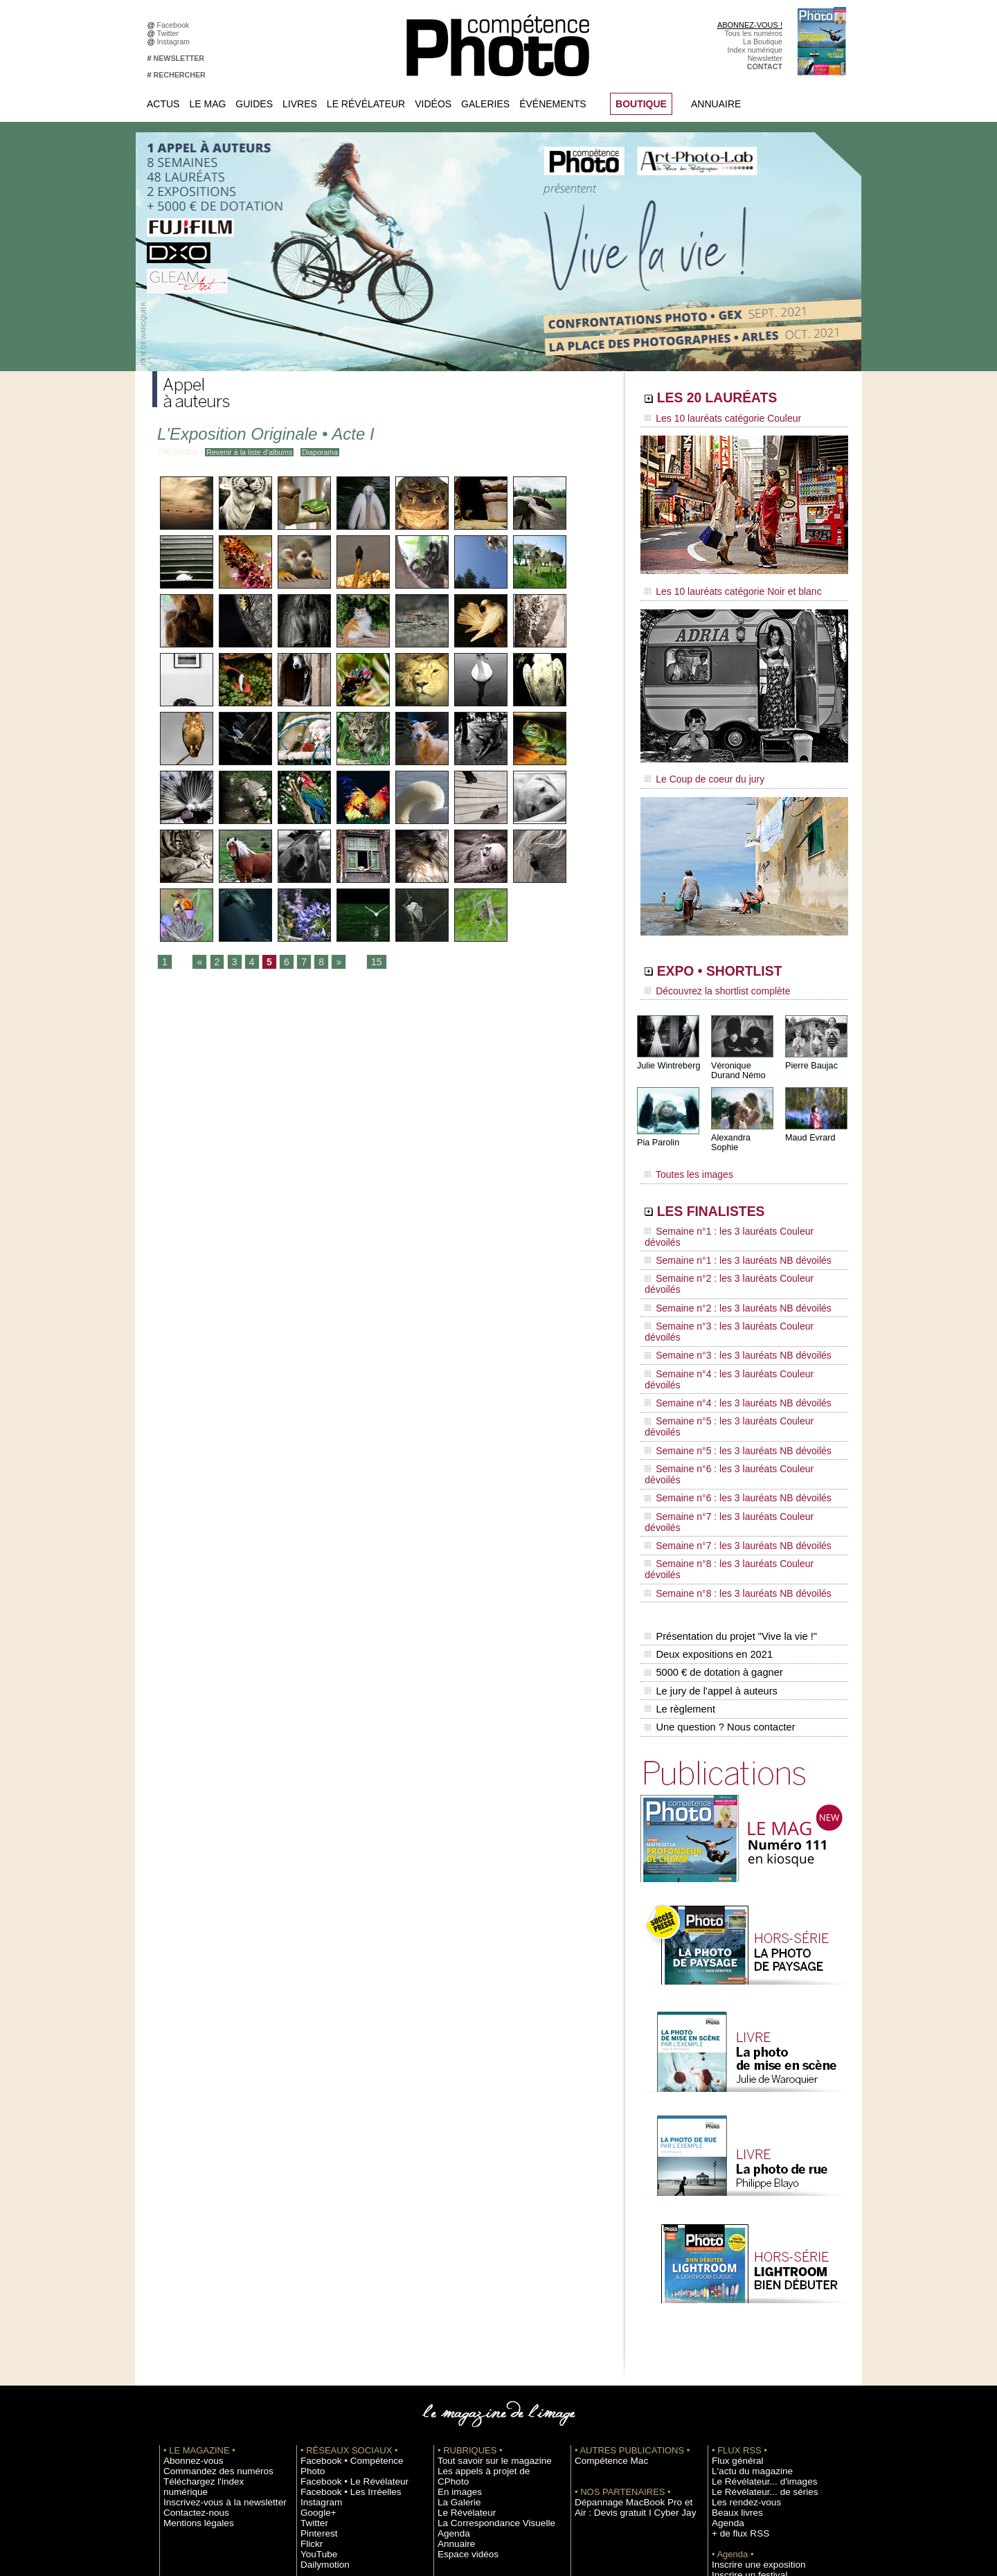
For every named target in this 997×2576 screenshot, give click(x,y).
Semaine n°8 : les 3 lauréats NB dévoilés (726, 1406)
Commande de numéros (751, 2415)
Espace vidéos (461, 2332)
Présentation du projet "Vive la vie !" (727, 1444)
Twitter (170, 33)
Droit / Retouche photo (749, 2446)
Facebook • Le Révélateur (343, 2259)
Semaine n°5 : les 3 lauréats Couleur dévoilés (734, 1313)
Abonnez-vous (186, 2249)
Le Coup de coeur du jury (697, 770)
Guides (254, 103)
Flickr (309, 2322)
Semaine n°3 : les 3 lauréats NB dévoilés (726, 1274)
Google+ (314, 2291)
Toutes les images (683, 1154)
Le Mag (207, 103)
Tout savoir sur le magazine (483, 2249)
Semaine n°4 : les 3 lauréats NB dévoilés (726, 1300)
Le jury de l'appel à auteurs (709, 1488)
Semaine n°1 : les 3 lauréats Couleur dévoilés (734, 1208)
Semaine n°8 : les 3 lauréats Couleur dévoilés (734, 1392)
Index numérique (755, 50)
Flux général (732, 2249)
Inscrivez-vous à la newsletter (211, 2280)
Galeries (485, 103)
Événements (552, 103)
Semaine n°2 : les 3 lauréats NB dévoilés (726, 1248)
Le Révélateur (366, 103)
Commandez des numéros (206, 2259)
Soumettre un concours (750, 2374)
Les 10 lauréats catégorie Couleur (712, 419)
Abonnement (732, 2426)
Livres (299, 103)
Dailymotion (319, 2342)
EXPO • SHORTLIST (743, 961)
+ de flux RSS (734, 2322)
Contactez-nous (189, 2291)
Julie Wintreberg (667, 1052)
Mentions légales (191, 2301)
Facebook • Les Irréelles (340, 2270)
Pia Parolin (657, 1129)
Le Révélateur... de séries (754, 2280)
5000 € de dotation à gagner (711, 1473)
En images (455, 2270)
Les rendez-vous (739, 2291)
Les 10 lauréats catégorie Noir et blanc (721, 587)
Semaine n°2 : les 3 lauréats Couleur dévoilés (734, 1235)
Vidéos (433, 103)
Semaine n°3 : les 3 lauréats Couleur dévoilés (734, 1261)
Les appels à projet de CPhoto (487, 2259)
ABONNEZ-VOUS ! (749, 25)
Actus (163, 103)
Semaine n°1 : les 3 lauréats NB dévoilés (726, 1221)
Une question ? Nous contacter (717, 1517)
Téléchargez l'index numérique (213, 2270)
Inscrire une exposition (749, 2353)
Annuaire (716, 103)
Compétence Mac (604, 2249)
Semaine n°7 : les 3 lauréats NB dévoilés (726, 1379)
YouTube (315, 2332)
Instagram (175, 41)
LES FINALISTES (730, 1189)
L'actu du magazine (743, 2259)
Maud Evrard (809, 1124)
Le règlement (679, 1502)
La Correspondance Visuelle (484, 2301)
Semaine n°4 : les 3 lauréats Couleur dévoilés (734, 1287)
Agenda (450, 2311)
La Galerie (454, 2280)
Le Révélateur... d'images (753, 2270)
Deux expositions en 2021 (706, 1459)
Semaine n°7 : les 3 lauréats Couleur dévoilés (734, 1366)
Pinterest (315, 2311)
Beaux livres (732, 2301)
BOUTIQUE (641, 103)
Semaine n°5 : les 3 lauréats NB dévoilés (726, 1327)
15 (367, 962)
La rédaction (732, 2436)
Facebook (175, 25)
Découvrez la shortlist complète (708, 980)
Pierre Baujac (810, 1052)
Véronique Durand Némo (737, 1056)
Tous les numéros (753, 33)
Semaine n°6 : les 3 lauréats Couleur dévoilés (734, 1340)
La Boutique (762, 41)
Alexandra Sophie (744, 1124)
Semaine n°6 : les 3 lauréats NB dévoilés (726, 1353)
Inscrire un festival (741, 2363)
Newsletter (765, 58)
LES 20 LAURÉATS (739, 400)
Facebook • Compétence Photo (351, 2249)
